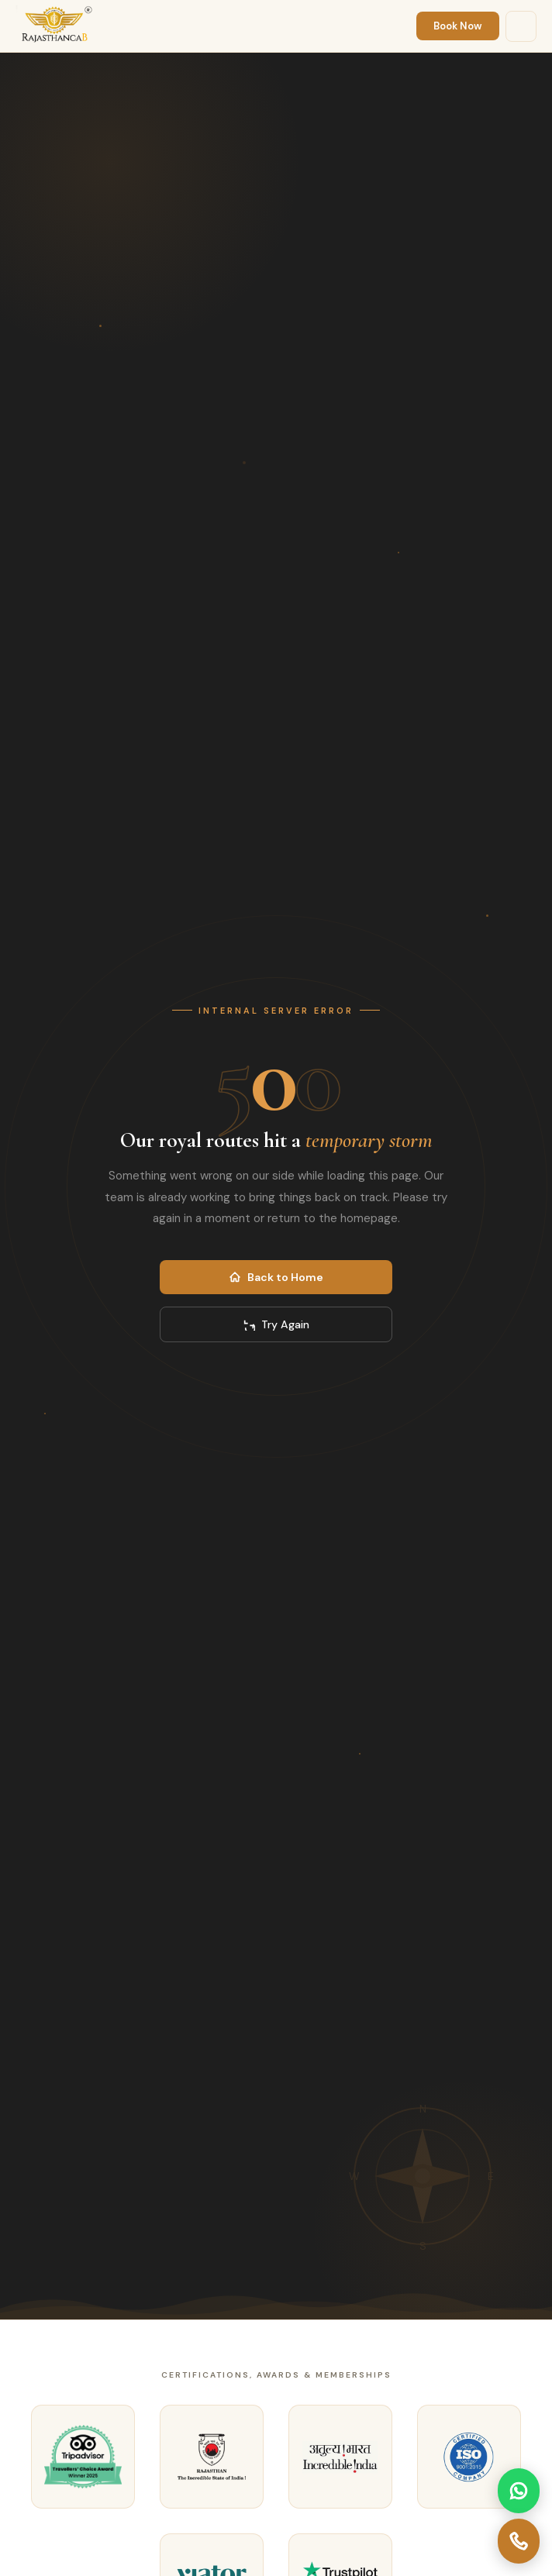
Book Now (457, 26)
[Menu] (520, 26)
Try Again (276, 1324)
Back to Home (276, 1277)
